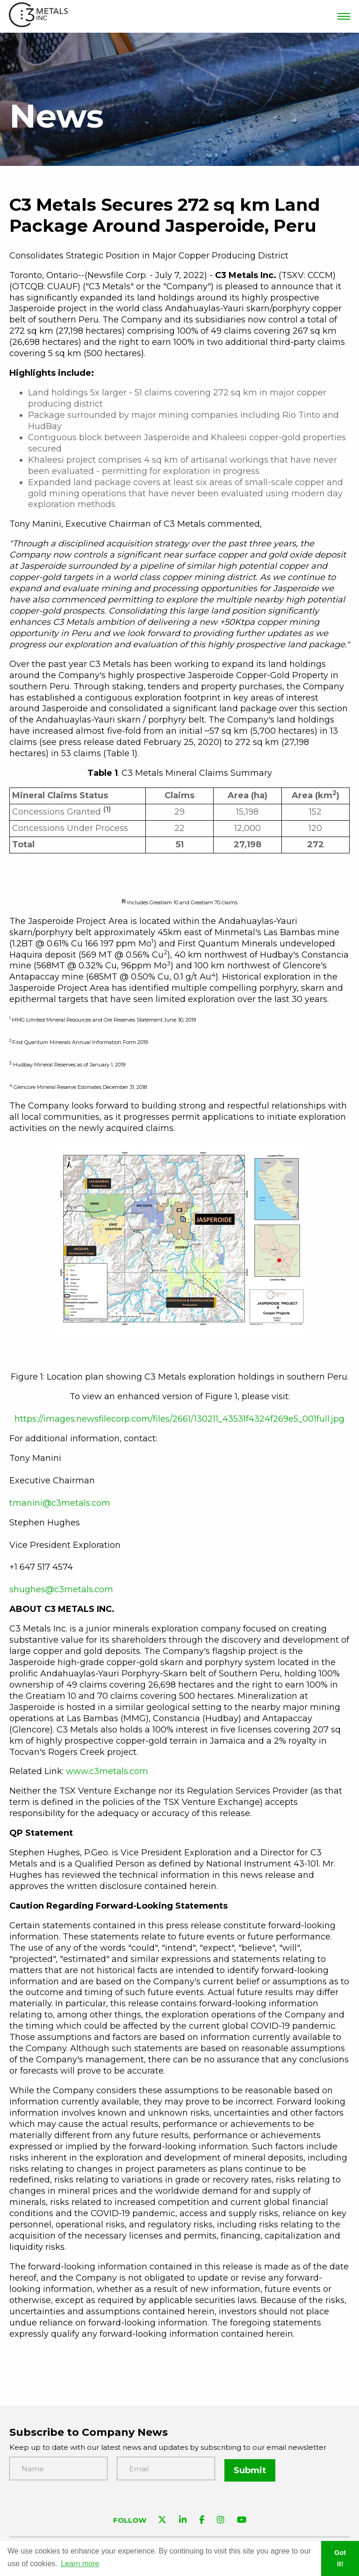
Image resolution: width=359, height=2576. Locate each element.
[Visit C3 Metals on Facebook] (201, 2519)
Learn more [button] (80, 2564)
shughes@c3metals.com (61, 1589)
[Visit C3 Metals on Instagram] (220, 2519)
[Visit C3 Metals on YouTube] (241, 2519)
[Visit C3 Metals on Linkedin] (183, 2519)
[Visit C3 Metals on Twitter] (162, 2519)
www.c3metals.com (107, 1771)
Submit (250, 2468)
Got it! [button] (340, 2558)
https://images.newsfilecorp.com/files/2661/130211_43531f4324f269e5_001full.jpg (179, 1419)
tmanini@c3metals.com (59, 1503)
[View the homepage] (38, 16)
